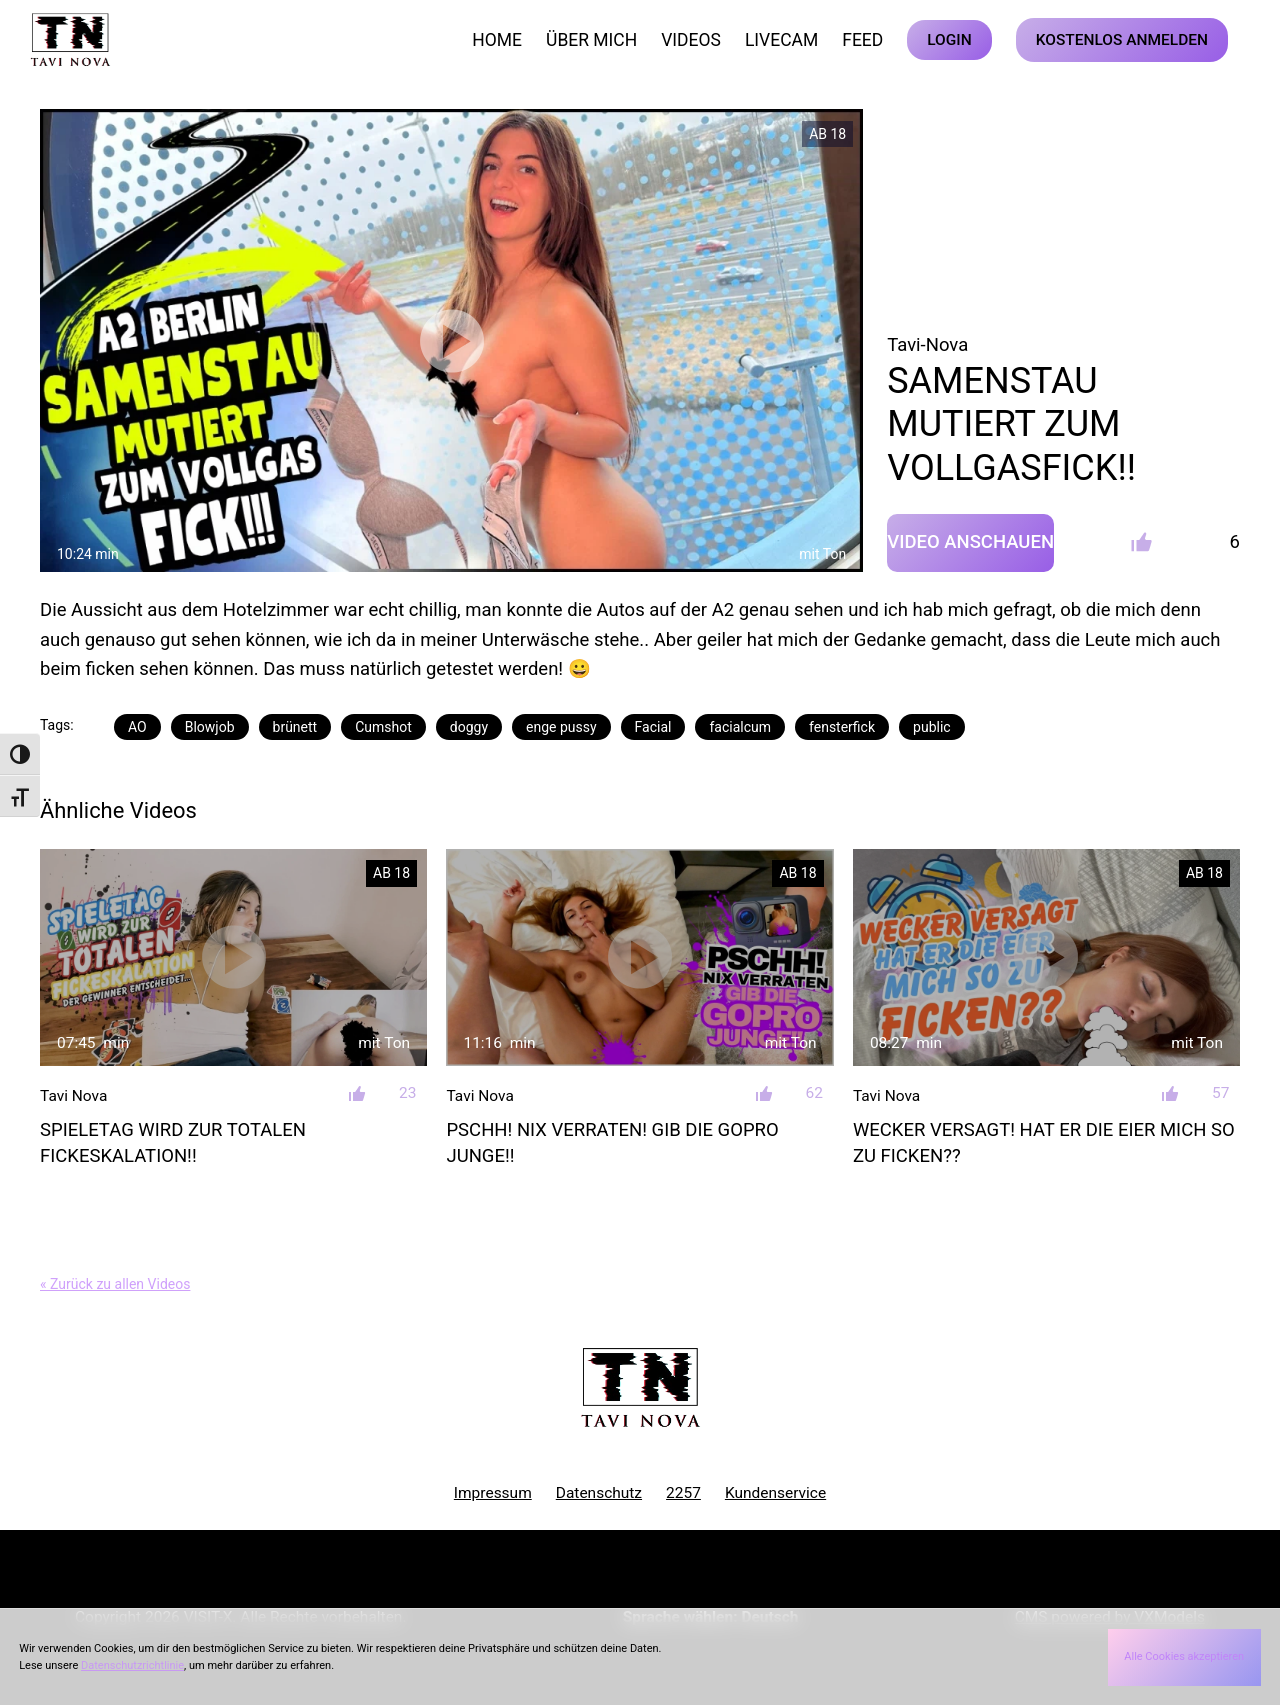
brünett (295, 727)
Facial (653, 727)
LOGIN (949, 40)
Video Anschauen (970, 542)
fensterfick (842, 727)
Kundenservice (775, 1493)
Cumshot (383, 727)
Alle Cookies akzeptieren (1184, 1656)
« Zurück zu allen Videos (115, 1284)
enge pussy (561, 727)
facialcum (740, 727)
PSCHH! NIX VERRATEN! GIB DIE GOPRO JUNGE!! (612, 1143)
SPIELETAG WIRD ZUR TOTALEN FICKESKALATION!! (173, 1143)
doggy (469, 727)
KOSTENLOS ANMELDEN (1122, 40)
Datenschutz (599, 1493)
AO (137, 727)
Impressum (493, 1493)
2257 (683, 1493)
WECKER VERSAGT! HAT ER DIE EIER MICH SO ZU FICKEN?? (1044, 1143)
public (932, 727)
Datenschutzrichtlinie (132, 1665)
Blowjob (210, 727)
